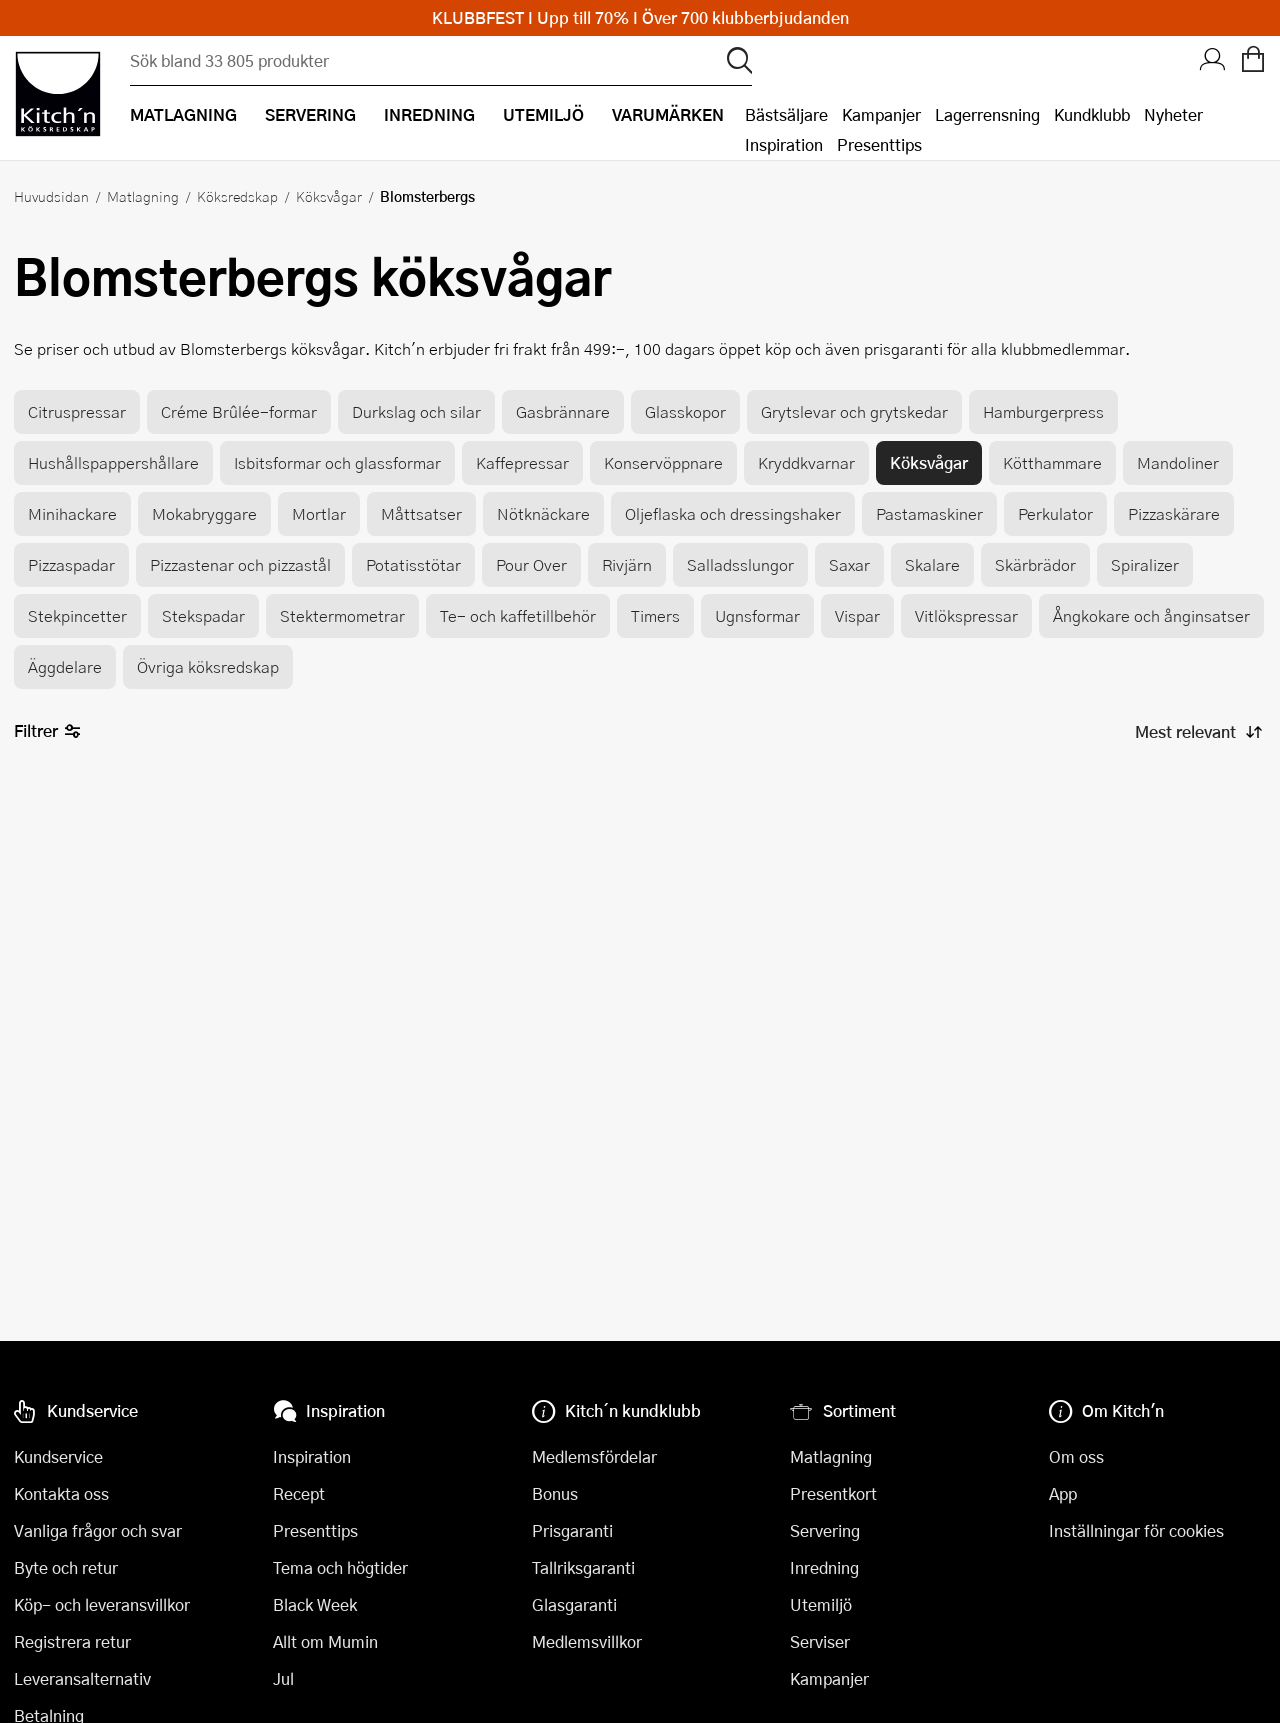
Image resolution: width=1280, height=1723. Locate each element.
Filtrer (47, 731)
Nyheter (1173, 114)
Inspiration (784, 144)
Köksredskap (237, 196)
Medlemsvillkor (587, 1641)
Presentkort (833, 1493)
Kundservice (58, 1456)
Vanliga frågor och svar (98, 1530)
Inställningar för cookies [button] (1136, 1530)
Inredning (824, 1567)
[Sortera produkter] (1197, 732)
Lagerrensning (987, 114)
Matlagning (143, 196)
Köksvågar (329, 196)
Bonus (555, 1493)
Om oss (1076, 1456)
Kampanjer (881, 114)
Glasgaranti (574, 1604)
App (1063, 1493)
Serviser (820, 1641)
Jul (283, 1678)
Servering (825, 1530)
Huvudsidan (51, 196)
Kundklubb (1092, 114)
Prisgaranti (572, 1530)
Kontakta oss (61, 1493)
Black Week (315, 1604)
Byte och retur (66, 1567)
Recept (299, 1493)
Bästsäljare (786, 114)
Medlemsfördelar (594, 1456)
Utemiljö (821, 1604)
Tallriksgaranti (583, 1567)
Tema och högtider (340, 1567)
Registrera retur (72, 1641)
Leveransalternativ (82, 1678)
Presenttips (879, 144)
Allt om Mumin (325, 1641)
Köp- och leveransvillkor (102, 1604)
